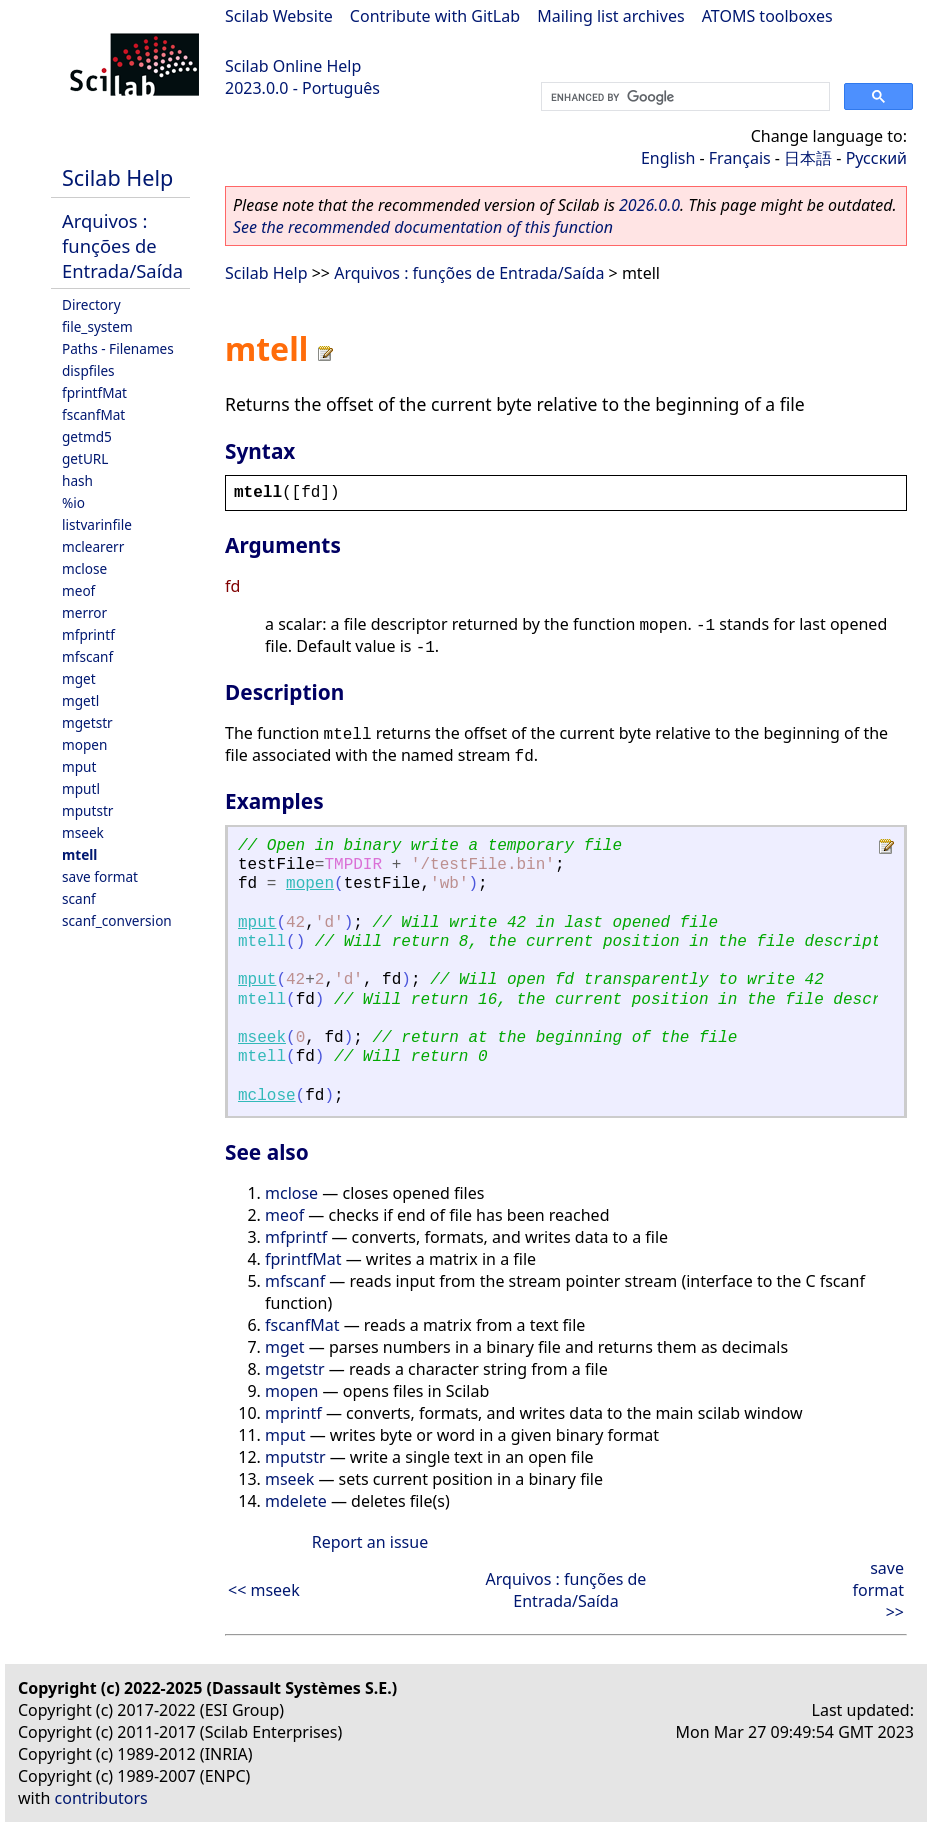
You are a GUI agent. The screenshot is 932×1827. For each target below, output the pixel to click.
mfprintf (88, 634)
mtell (79, 854)
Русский (876, 158)
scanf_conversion (117, 920)
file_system (97, 326)
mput (79, 766)
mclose (84, 568)
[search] (683, 97)
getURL (85, 458)
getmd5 (87, 436)
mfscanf (87, 656)
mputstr (87, 810)
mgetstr (87, 722)
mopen (84, 744)
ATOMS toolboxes (767, 16)
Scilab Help (117, 177)
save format (100, 876)
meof (78, 590)
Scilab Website (279, 16)
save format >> (878, 1590)
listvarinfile (97, 524)
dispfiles (88, 370)
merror (84, 612)
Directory (91, 304)
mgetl (80, 700)
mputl (81, 788)
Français (740, 158)
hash (77, 480)
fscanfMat (93, 414)
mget (79, 678)
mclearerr (93, 546)
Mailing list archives (610, 16)
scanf (79, 898)
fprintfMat (94, 392)
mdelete (296, 1501)
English (668, 158)
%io (73, 502)
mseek (83, 832)
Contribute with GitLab (435, 16)
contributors (101, 1798)
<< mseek (264, 1590)
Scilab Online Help (293, 66)
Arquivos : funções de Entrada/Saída (122, 245)
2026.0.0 (649, 205)
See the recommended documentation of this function (423, 227)
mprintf (293, 1413)
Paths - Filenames (118, 348)
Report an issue (370, 1542)
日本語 (808, 158)
